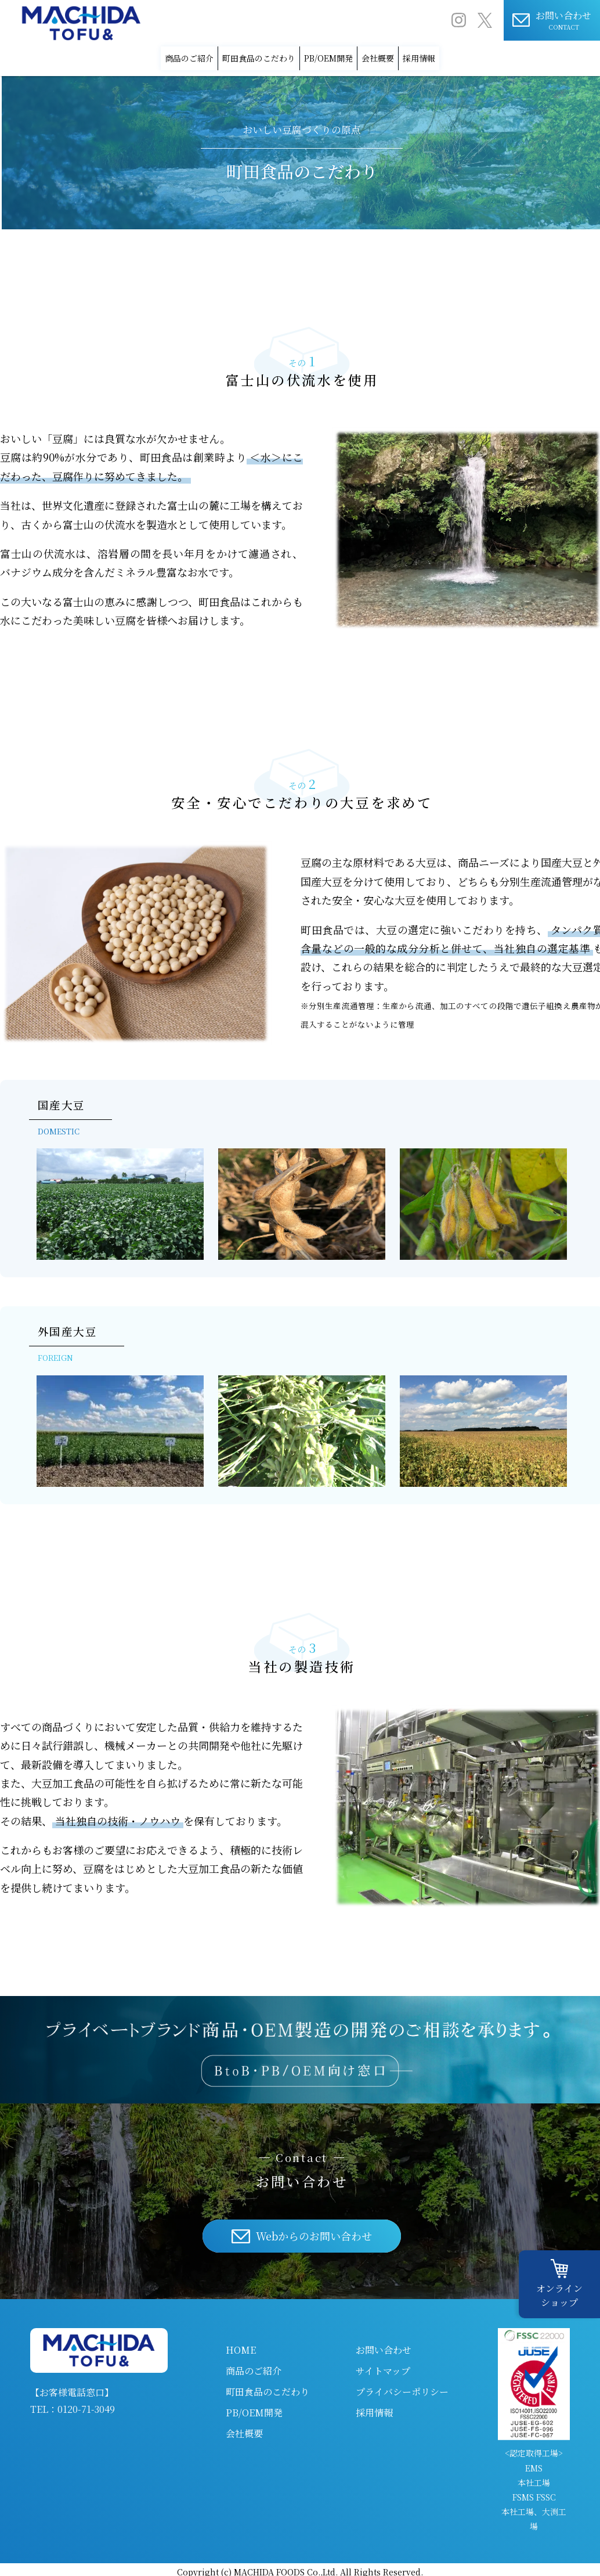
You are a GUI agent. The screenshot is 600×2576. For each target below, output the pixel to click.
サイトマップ (383, 2365)
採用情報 (482, 55)
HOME (241, 2344)
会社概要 (412, 55)
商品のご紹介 (126, 55)
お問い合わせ (383, 2344)
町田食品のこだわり (229, 55)
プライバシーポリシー (402, 2386)
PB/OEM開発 (332, 55)
